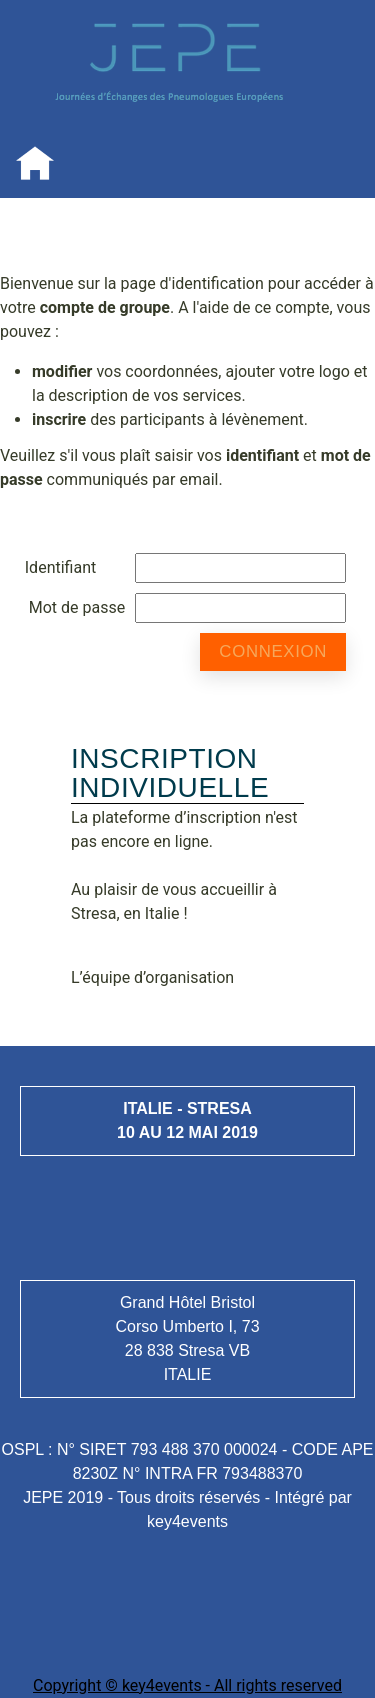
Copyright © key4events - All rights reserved (187, 1685)
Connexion (273, 651)
